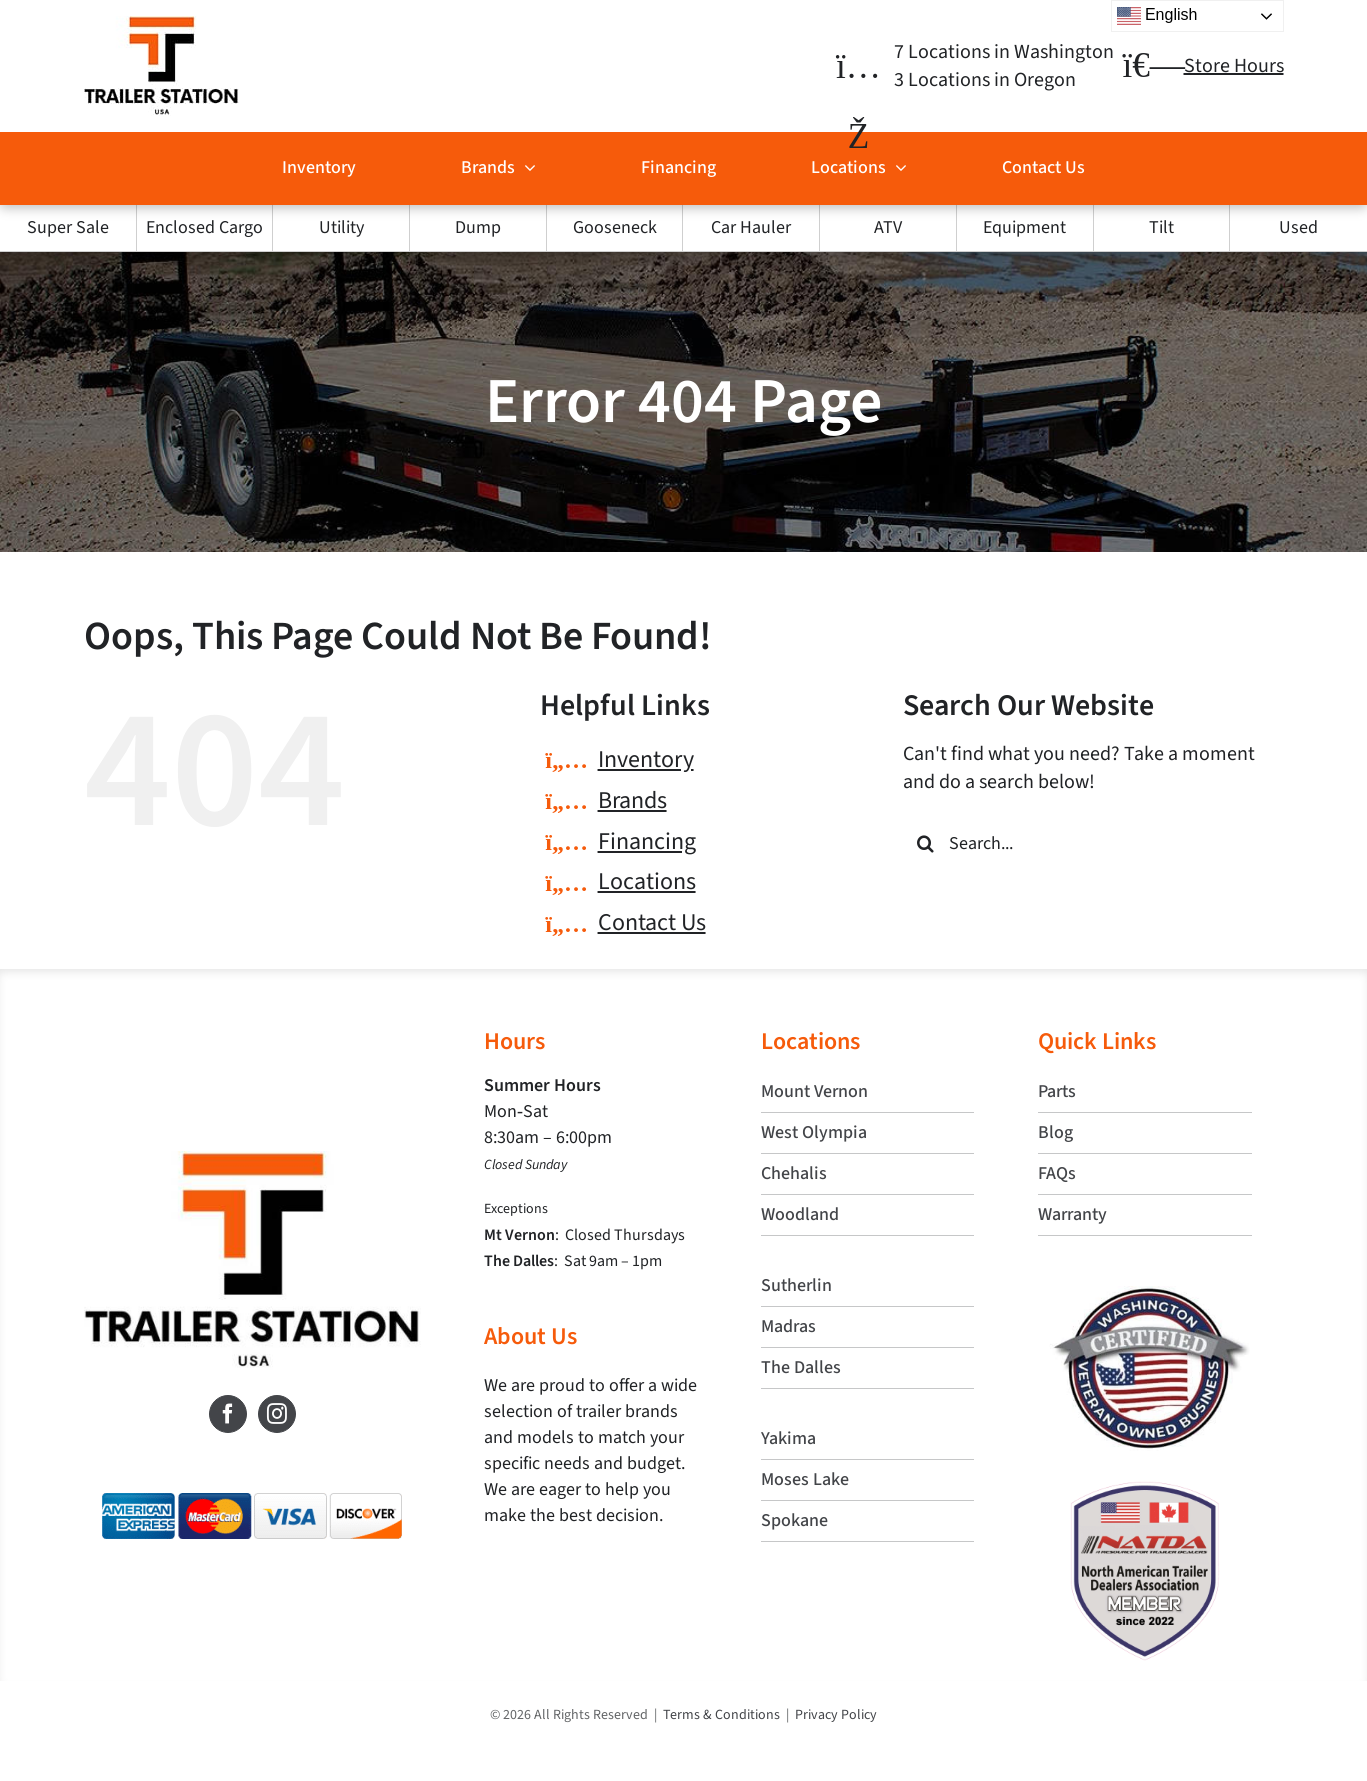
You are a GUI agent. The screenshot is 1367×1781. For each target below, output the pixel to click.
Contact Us (652, 922)
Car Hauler (751, 227)
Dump (478, 227)
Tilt (1161, 227)
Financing (647, 841)
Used (1298, 227)
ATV (888, 227)
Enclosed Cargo (204, 227)
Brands (632, 800)
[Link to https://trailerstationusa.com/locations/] (859, 67)
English (1157, 16)
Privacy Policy (836, 1715)
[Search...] (1093, 843)
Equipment (1024, 227)
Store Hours (1234, 66)
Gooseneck (615, 227)
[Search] (925, 843)
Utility (341, 227)
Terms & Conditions (721, 1715)
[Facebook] (228, 1414)
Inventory (646, 759)
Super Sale (68, 227)
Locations (647, 881)
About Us (530, 1336)
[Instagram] (277, 1414)
